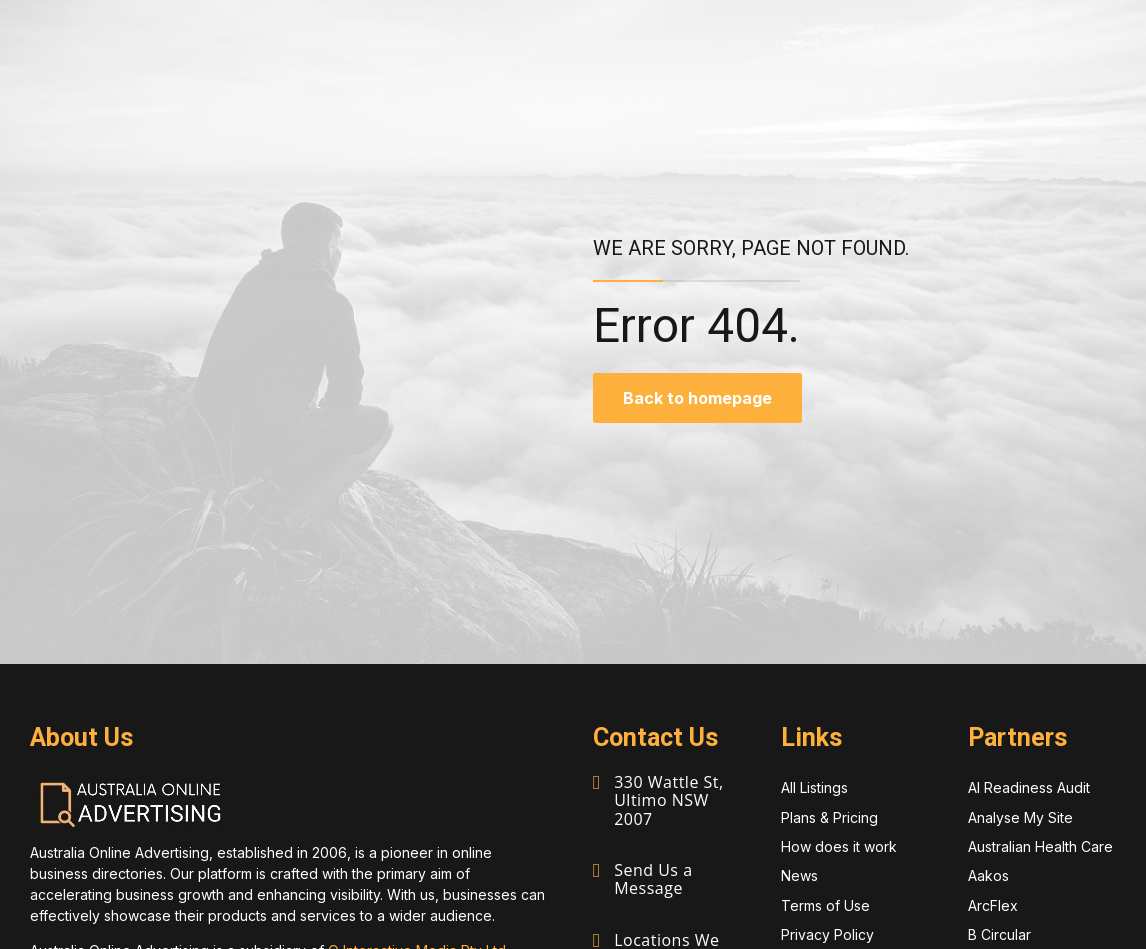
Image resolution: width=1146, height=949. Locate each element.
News (799, 875)
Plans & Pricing (829, 817)
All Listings (814, 787)
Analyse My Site (1020, 817)
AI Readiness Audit (1029, 787)
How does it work (839, 846)
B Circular (999, 934)
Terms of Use (825, 905)
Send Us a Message (653, 879)
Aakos (988, 875)
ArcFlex (993, 905)
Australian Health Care (1040, 846)
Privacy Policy (827, 934)
